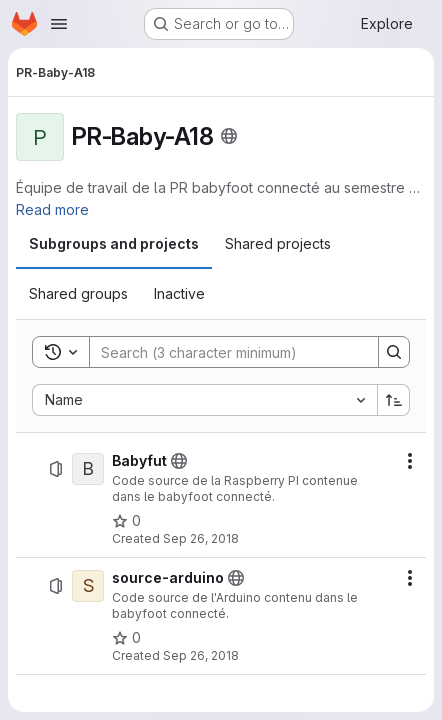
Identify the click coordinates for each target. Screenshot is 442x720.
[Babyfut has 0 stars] (126, 521)
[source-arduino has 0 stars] (126, 638)
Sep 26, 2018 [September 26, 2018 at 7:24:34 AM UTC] (201, 655)
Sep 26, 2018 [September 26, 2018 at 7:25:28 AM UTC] (201, 538)
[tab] (114, 244)
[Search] (224, 352)
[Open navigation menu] (59, 24)
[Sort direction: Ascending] (394, 400)
